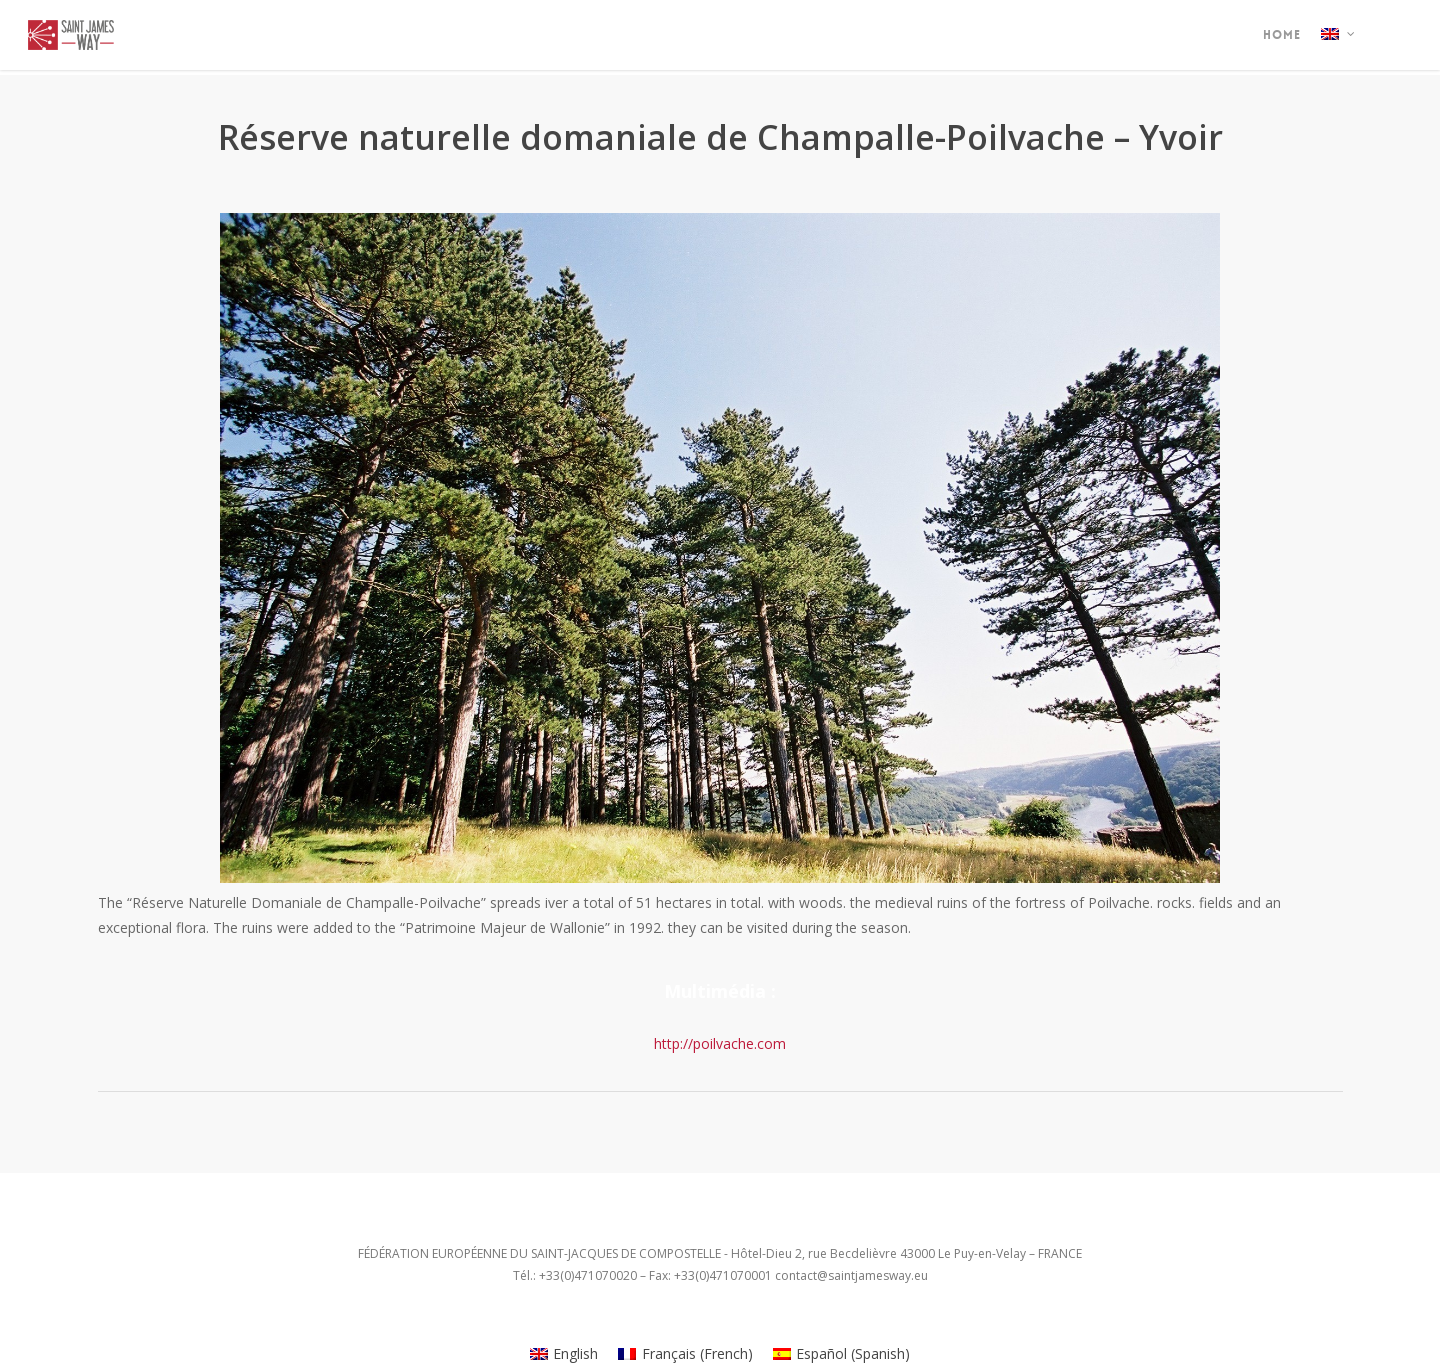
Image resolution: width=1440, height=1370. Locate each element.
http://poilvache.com (720, 1043)
